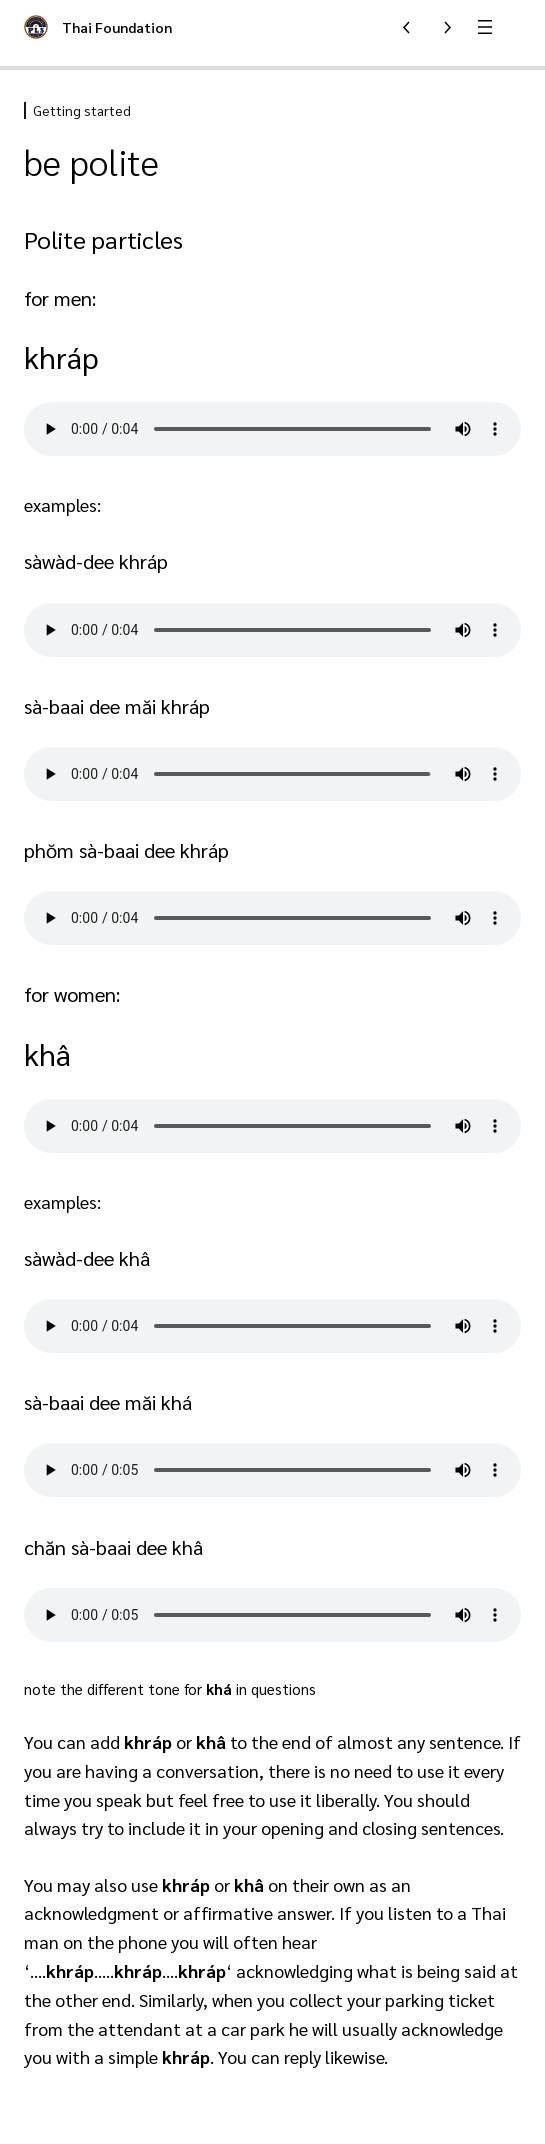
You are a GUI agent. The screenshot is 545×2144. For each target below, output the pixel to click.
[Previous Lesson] (407, 27)
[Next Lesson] (447, 27)
